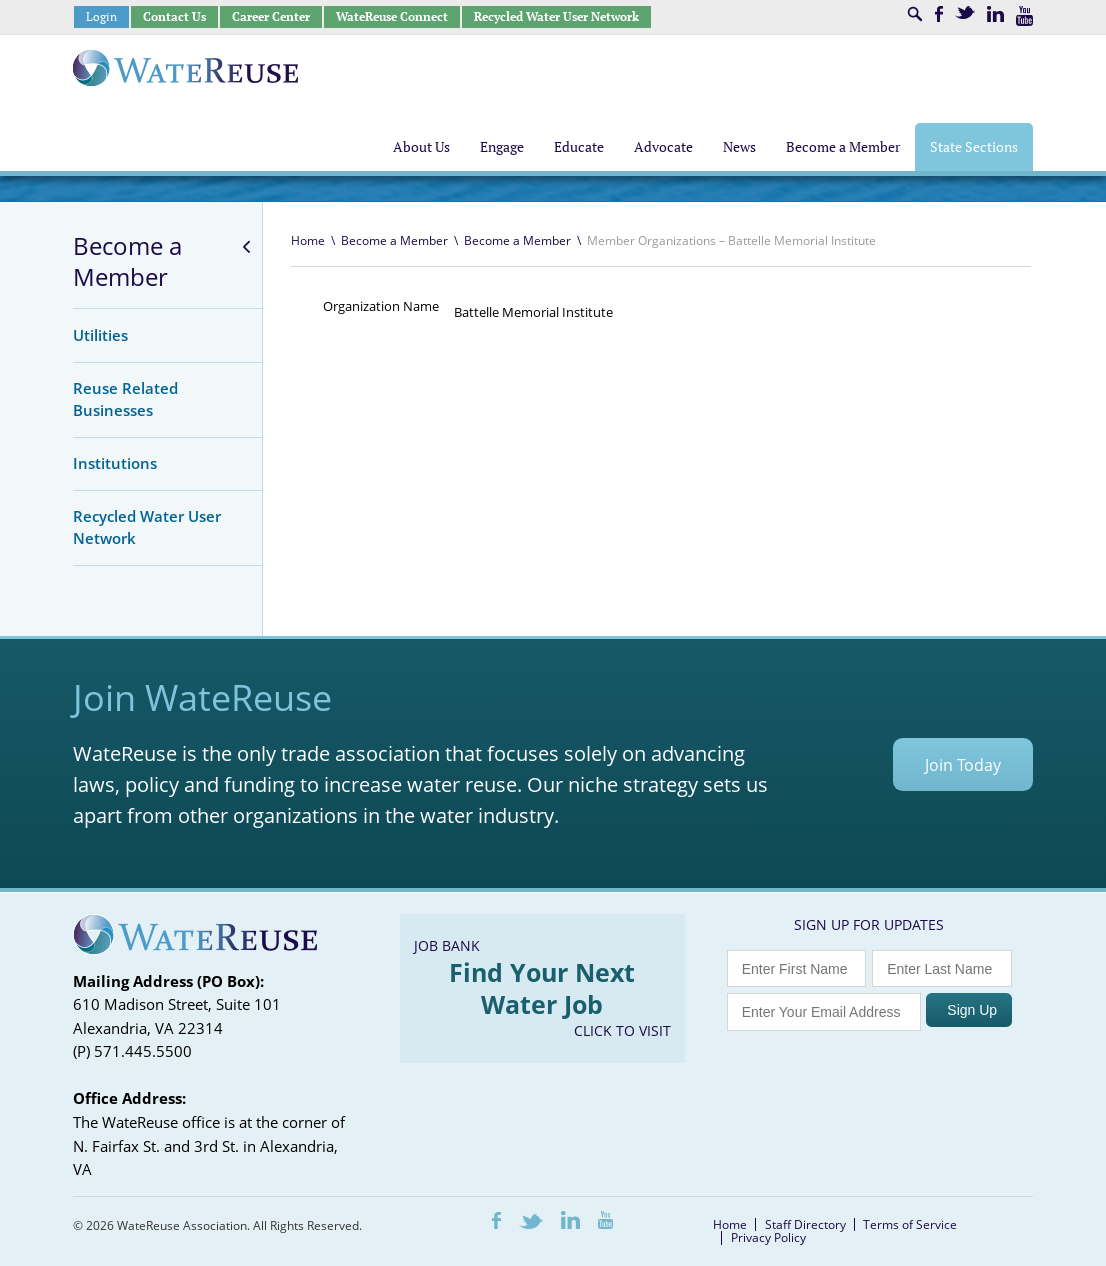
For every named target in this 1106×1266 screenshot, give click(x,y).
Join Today (963, 765)
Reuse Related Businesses (125, 399)
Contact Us (174, 16)
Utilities (100, 335)
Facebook (939, 14)
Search (915, 14)
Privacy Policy (768, 1237)
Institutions (115, 463)
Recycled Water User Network (556, 16)
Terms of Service (910, 1224)
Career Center (271, 16)
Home (308, 240)
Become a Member (127, 261)
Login (101, 16)
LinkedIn (995, 14)
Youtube (1024, 16)
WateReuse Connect (392, 16)
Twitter (965, 12)
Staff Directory (805, 1224)
